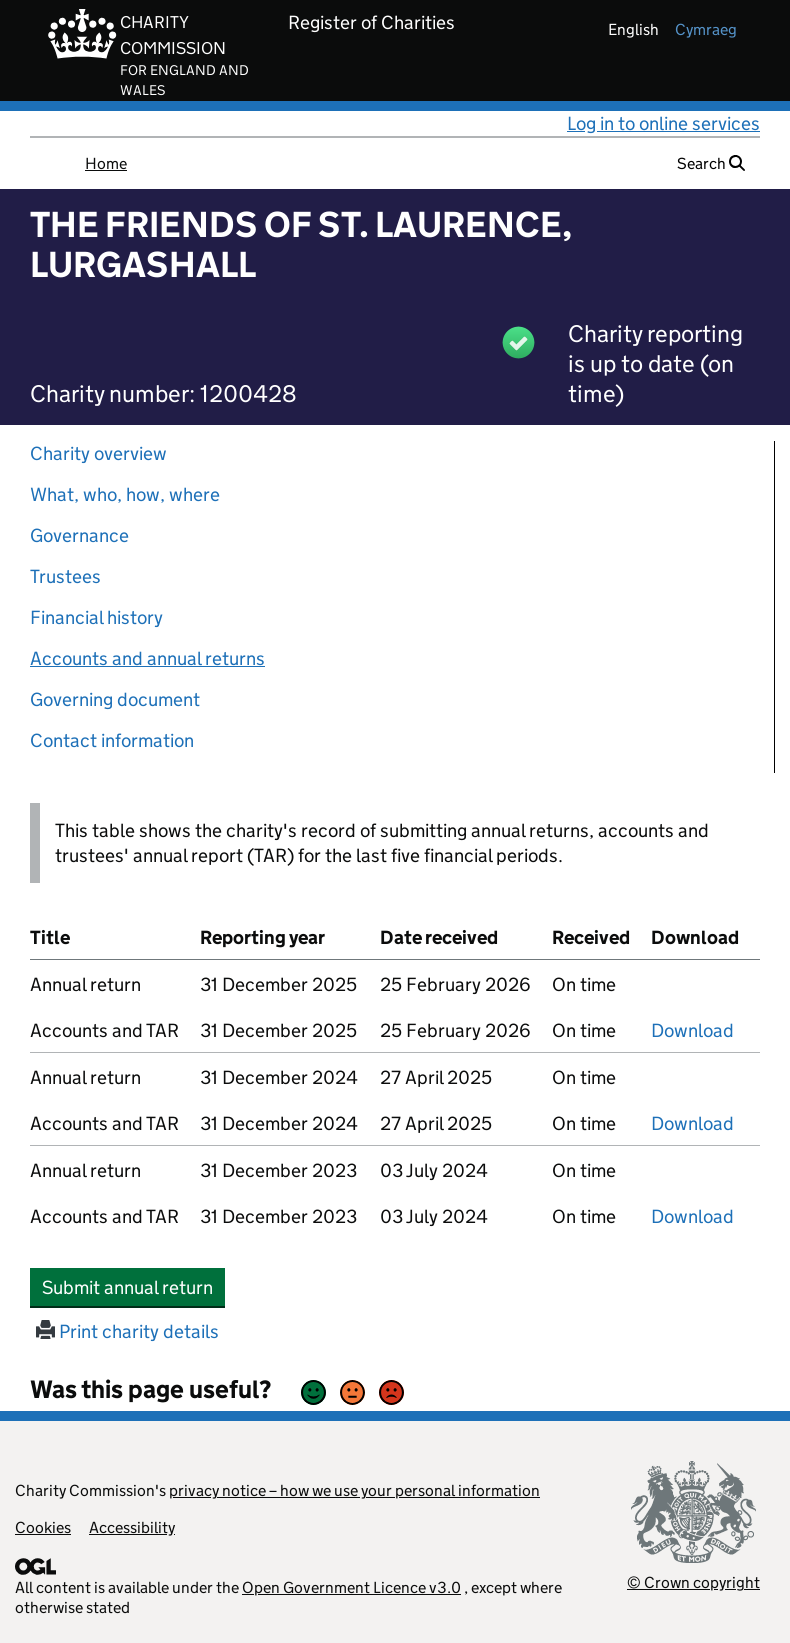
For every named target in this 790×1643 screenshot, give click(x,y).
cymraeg (706, 29)
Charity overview (98, 453)
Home (106, 163)
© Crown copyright (693, 1582)
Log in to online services (663, 123)
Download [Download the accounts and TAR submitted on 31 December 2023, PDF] (692, 1216)
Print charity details (127, 1331)
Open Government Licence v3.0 (351, 1587)
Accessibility (132, 1527)
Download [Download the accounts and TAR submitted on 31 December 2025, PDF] (692, 1030)
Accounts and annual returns (147, 658)
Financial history (96, 617)
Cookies (43, 1527)
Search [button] (711, 163)
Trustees (65, 576)
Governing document (115, 699)
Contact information (112, 740)
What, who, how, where (125, 494)
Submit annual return (133, 1287)
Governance (79, 535)
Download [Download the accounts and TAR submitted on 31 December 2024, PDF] (692, 1123)
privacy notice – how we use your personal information (354, 1490)
